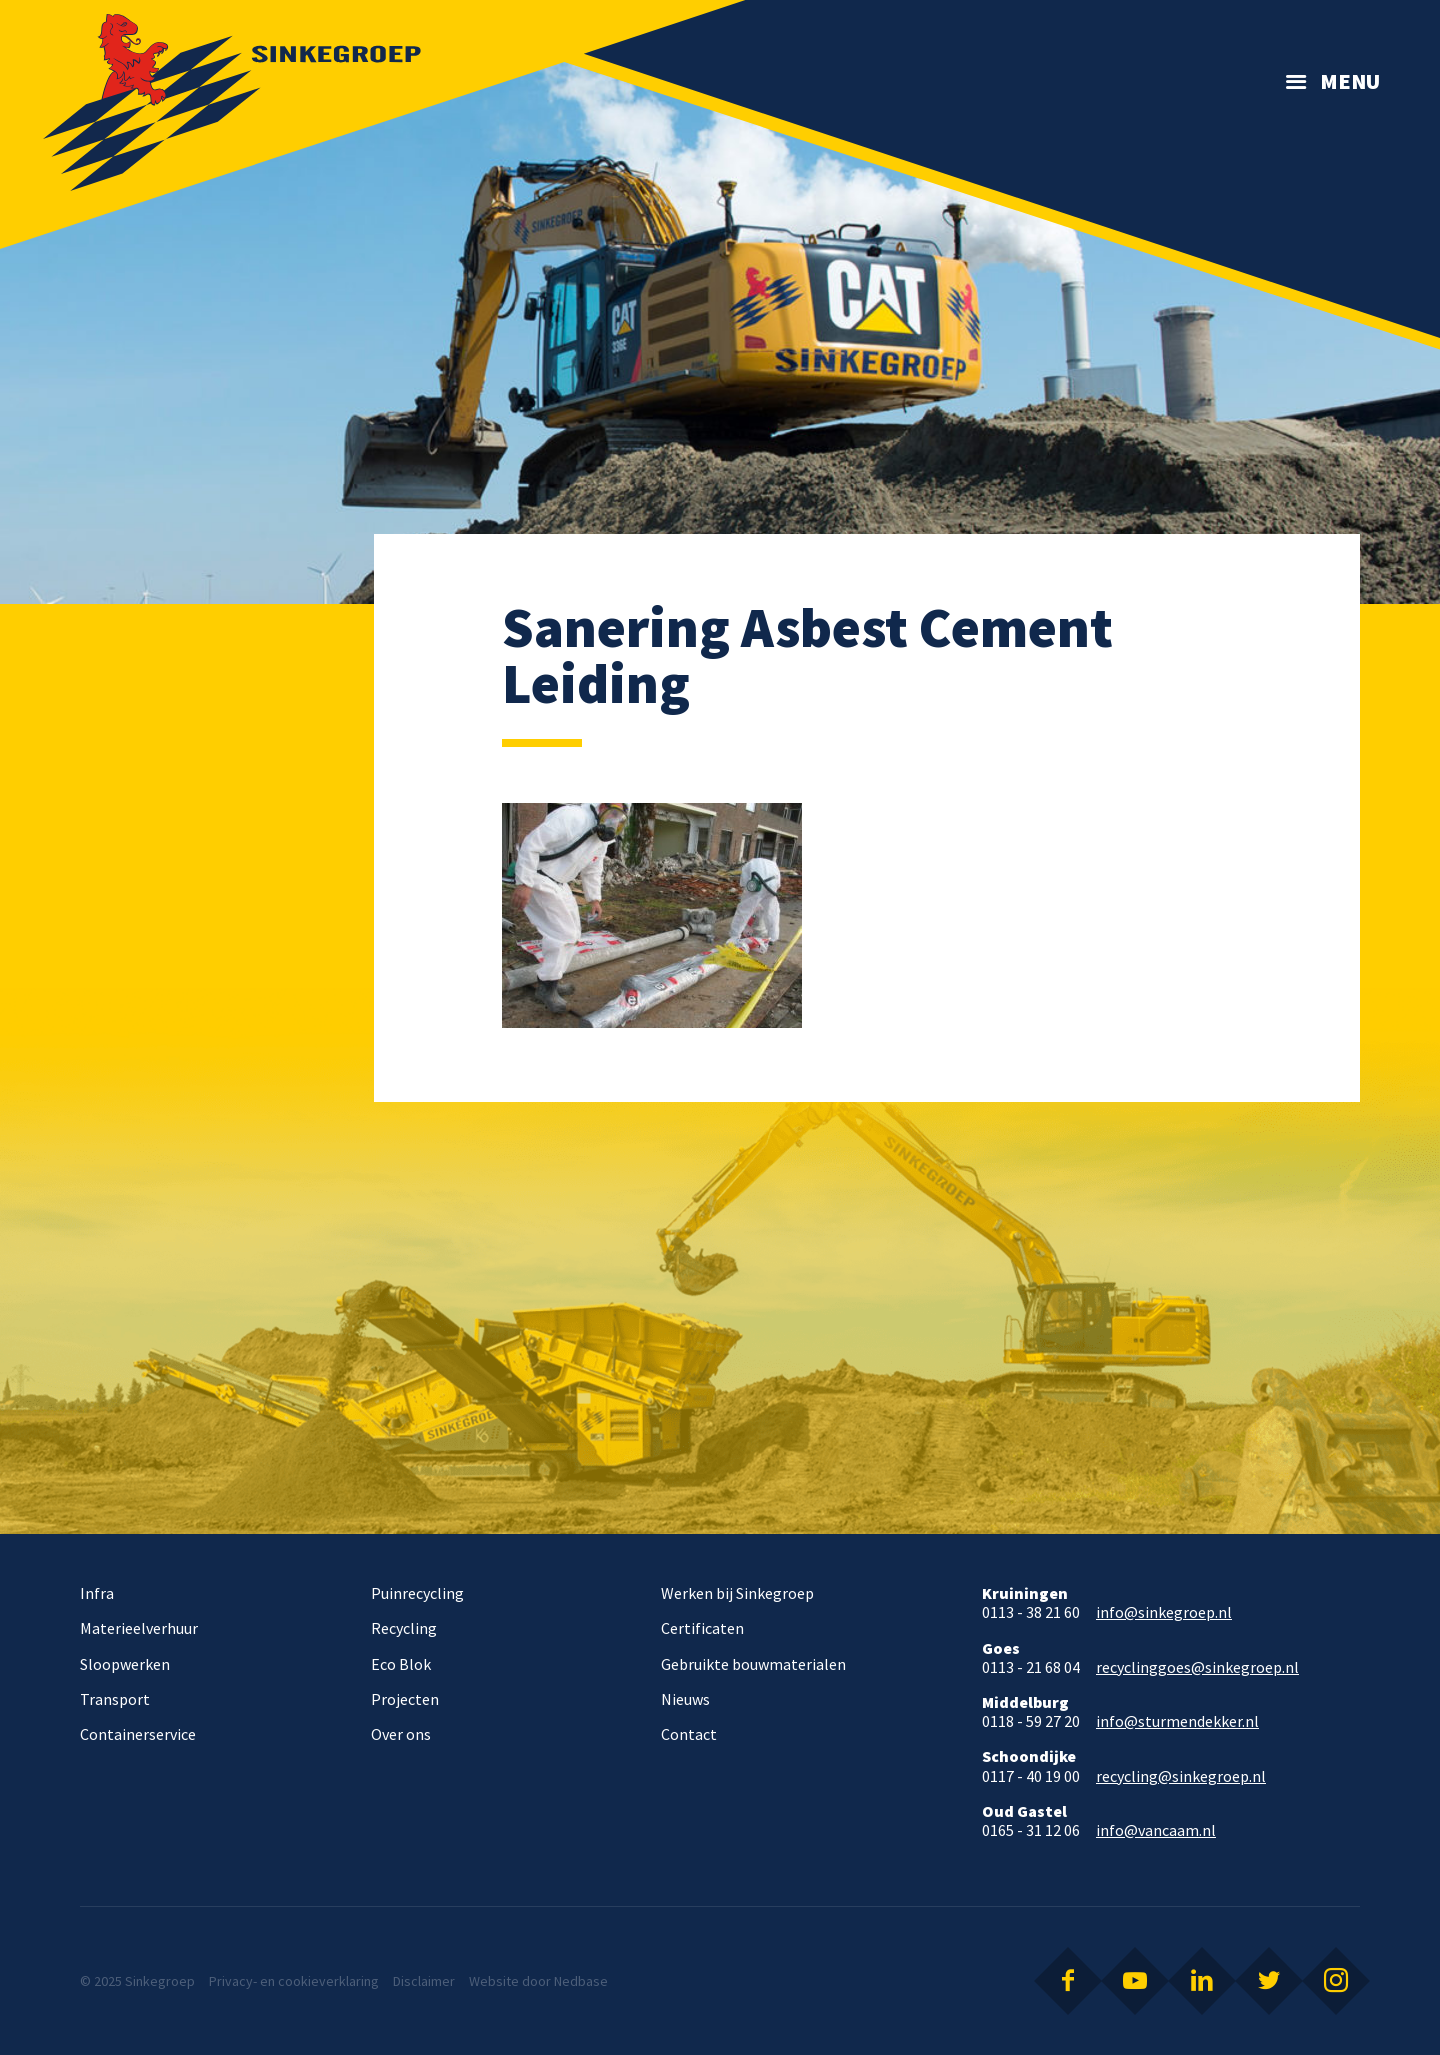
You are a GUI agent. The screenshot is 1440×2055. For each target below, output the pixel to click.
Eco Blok (401, 1664)
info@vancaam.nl (1156, 1830)
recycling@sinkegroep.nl (1181, 1776)
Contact (689, 1734)
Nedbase (581, 1981)
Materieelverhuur (139, 1628)
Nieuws (685, 1699)
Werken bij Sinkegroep (737, 1593)
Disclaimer (424, 1981)
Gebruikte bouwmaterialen (753, 1664)
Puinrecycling (417, 1593)
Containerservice (138, 1734)
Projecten (405, 1699)
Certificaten (702, 1628)
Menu (1350, 81)
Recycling (404, 1628)
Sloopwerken (125, 1664)
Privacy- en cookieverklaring (294, 1981)
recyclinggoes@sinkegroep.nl (1197, 1667)
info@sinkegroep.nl (1164, 1612)
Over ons (401, 1734)
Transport (115, 1699)
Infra (97, 1593)
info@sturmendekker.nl (1177, 1721)
